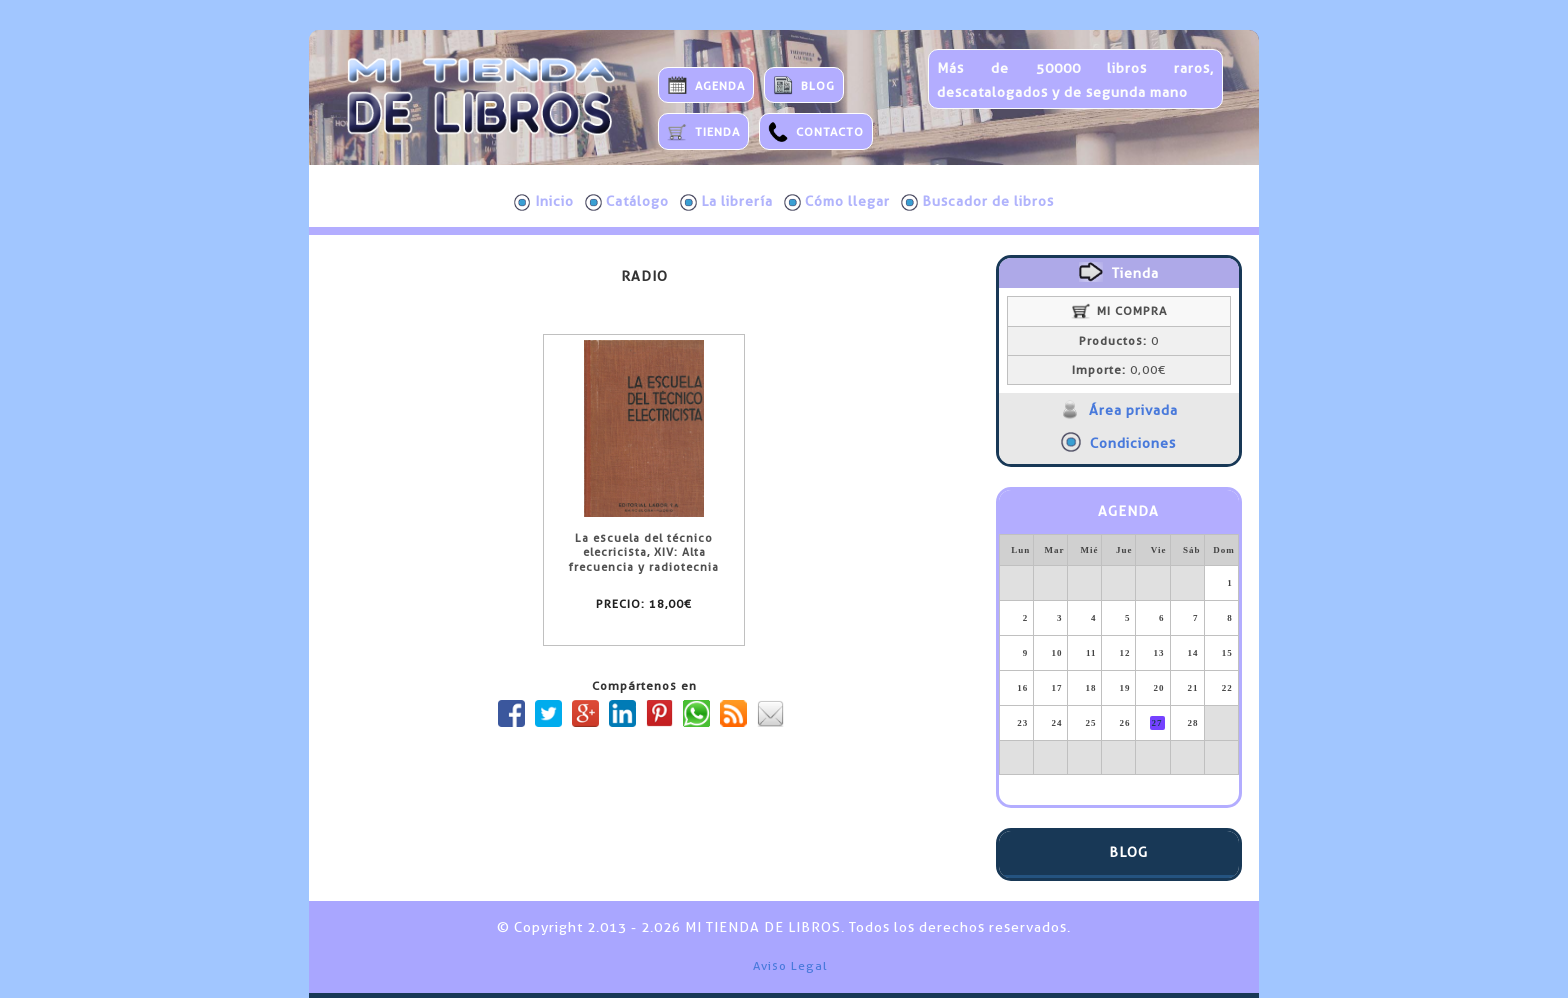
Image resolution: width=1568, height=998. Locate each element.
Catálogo (627, 202)
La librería (726, 202)
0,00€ (1119, 370)
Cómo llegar (837, 202)
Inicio (544, 202)
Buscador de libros (977, 202)
